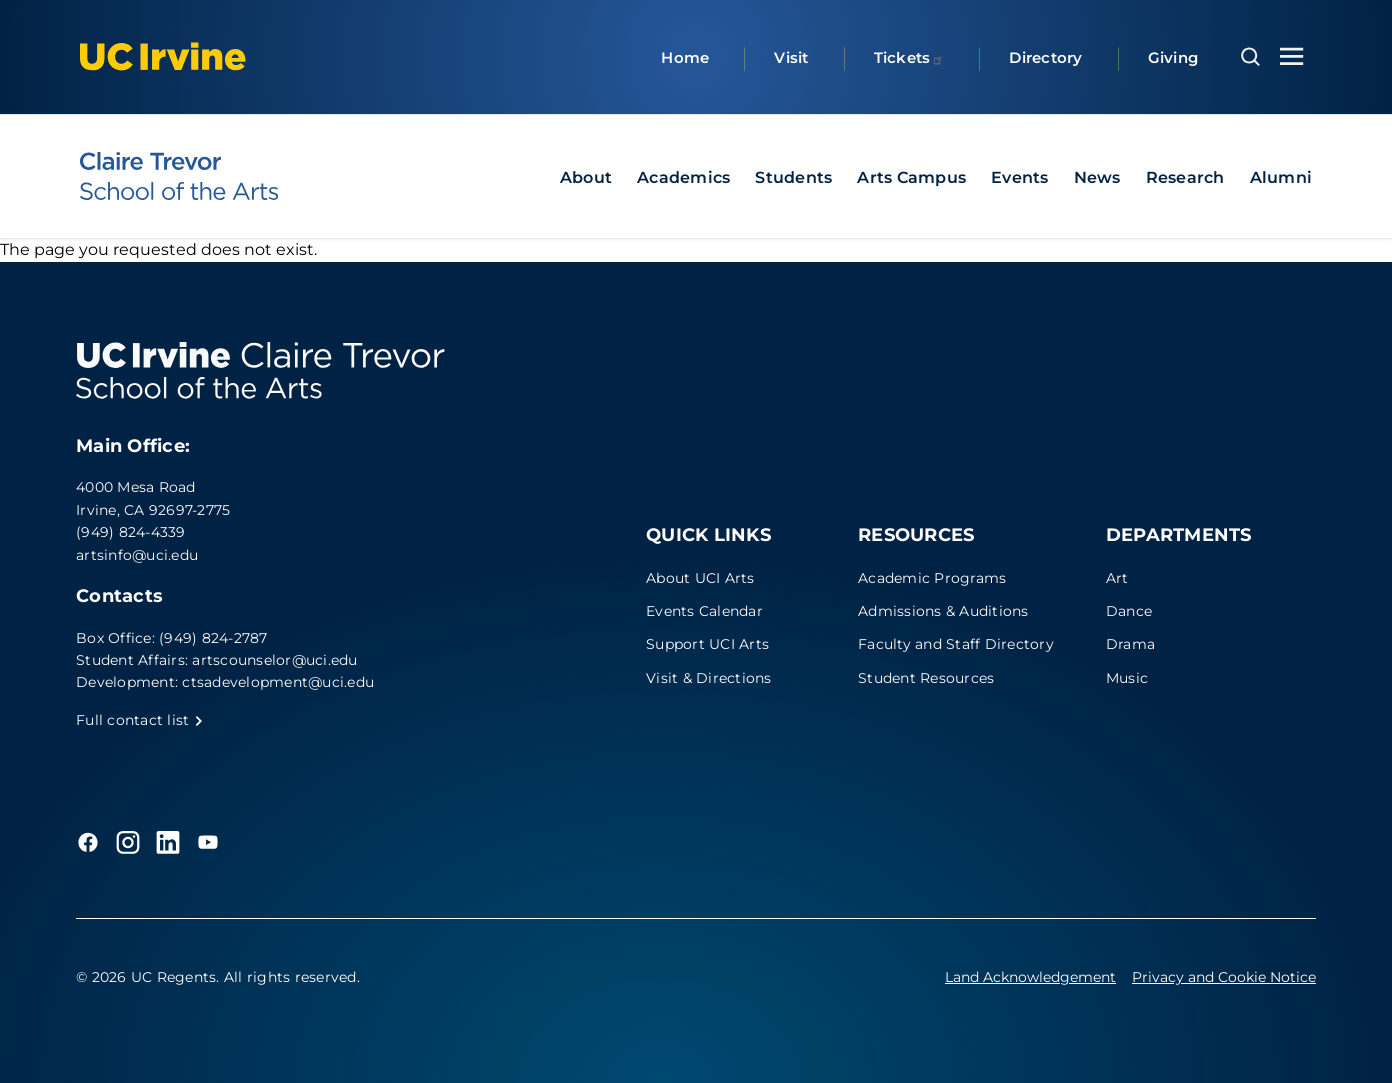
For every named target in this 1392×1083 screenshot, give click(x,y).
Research (1185, 177)
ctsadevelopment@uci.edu (278, 682)
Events (1020, 177)
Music (1127, 678)
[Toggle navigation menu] (1292, 56)
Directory (1045, 57)
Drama (1130, 644)
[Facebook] (88, 842)
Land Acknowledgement (1030, 977)
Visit (791, 57)
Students (793, 177)
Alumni (1281, 177)
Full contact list (140, 720)
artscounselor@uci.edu (274, 660)
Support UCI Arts (707, 644)
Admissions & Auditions (943, 611)
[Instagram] (128, 842)
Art (1117, 578)
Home (685, 57)
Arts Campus (911, 177)
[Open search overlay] (1250, 57)
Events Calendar (704, 611)
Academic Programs (932, 578)
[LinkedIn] (168, 842)
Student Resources (926, 678)
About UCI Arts (700, 578)
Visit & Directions (709, 678)
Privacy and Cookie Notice (1224, 977)
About (586, 177)
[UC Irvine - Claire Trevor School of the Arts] (179, 176)
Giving (1173, 57)
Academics (683, 177)
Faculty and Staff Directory (956, 644)
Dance (1129, 611)
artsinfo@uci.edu (137, 555)
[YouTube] (208, 842)
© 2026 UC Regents (146, 977)
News (1097, 177)
